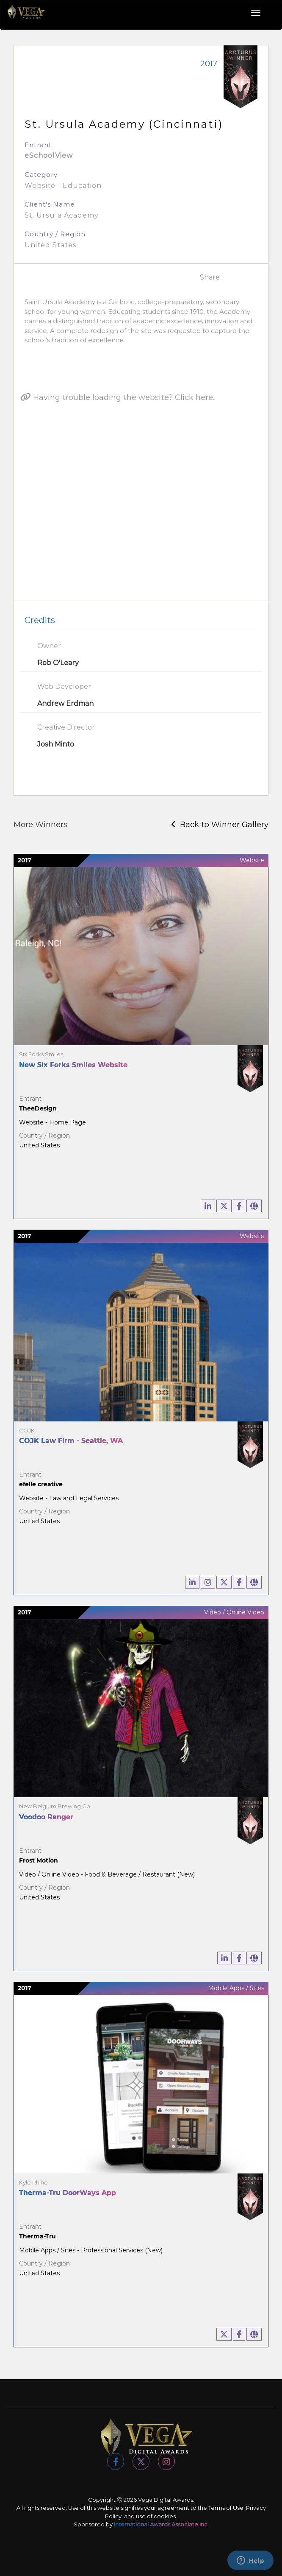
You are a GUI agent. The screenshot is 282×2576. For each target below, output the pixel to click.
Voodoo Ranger (46, 1817)
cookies (165, 2516)
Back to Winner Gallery (219, 824)
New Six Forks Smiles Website (73, 1065)
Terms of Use (225, 2507)
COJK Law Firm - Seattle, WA (71, 1441)
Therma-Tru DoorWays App (67, 2193)
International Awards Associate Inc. (161, 2524)
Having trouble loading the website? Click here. (117, 397)
